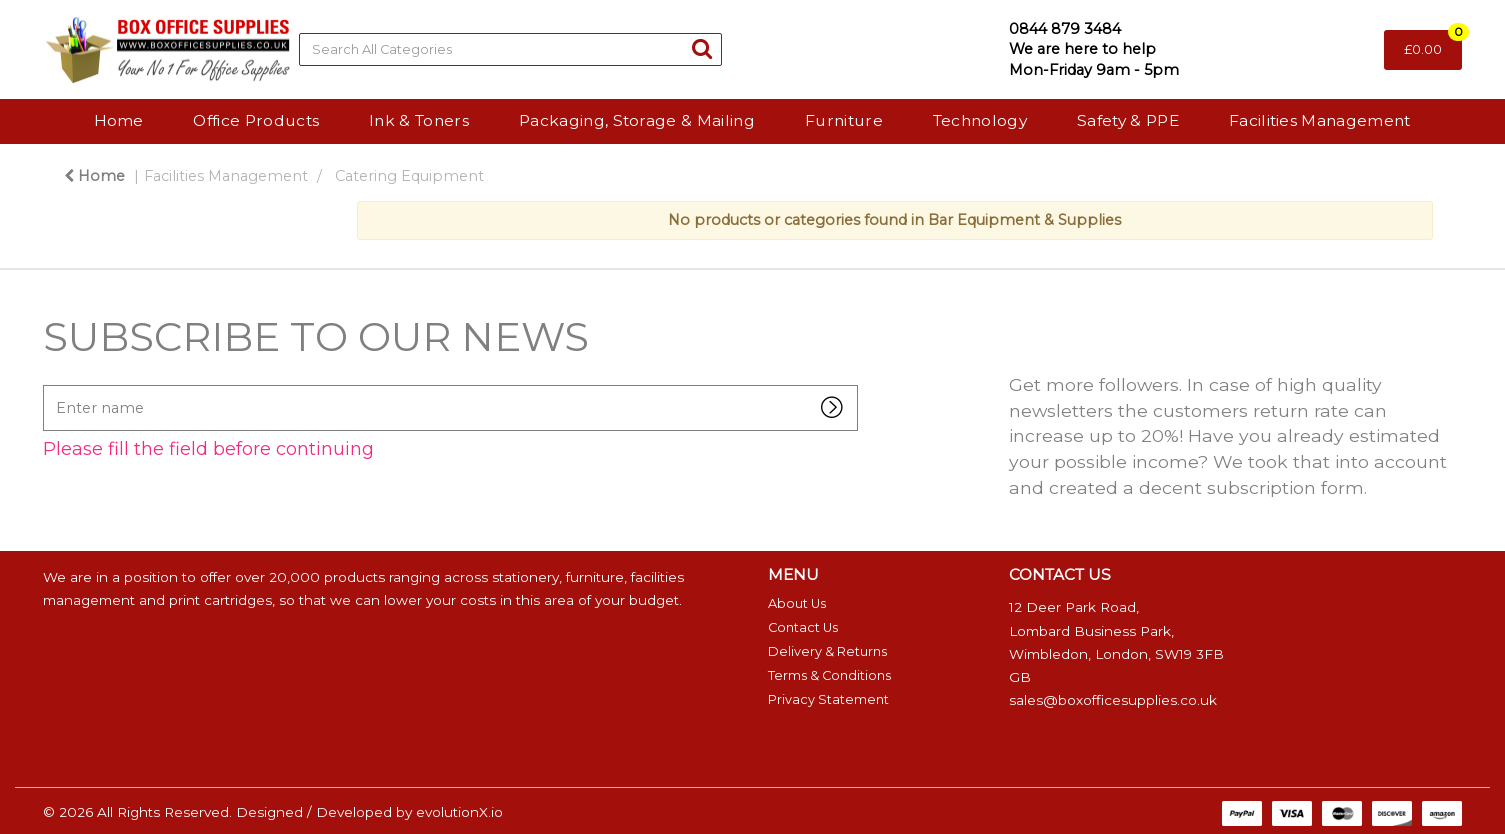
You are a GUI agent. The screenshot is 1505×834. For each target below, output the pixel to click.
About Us (797, 603)
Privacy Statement (828, 699)
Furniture (844, 120)
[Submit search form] (702, 48)
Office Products (256, 120)
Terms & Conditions (829, 675)
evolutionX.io (459, 812)
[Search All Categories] (510, 49)
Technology (980, 120)
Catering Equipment (409, 176)
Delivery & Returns (827, 651)
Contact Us (803, 627)
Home (118, 120)
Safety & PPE (1128, 120)
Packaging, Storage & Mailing (637, 120)
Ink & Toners (419, 120)
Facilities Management (1320, 120)
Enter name (48, 384)
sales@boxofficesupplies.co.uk (1113, 700)
